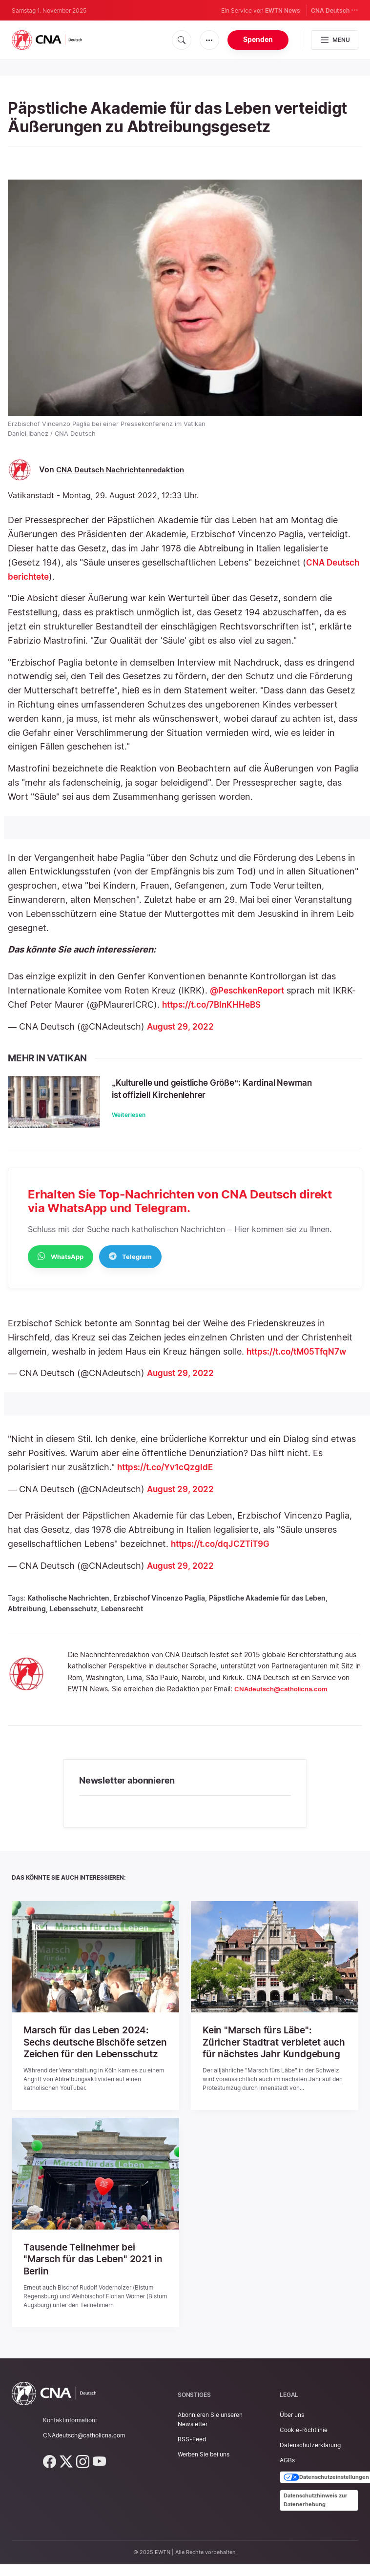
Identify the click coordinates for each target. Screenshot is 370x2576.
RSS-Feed (192, 2457)
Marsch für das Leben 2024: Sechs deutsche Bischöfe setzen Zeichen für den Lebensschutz (88, 2055)
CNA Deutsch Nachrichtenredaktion (123, 470)
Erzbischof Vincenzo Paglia (159, 1606)
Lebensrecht (122, 1617)
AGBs (287, 2478)
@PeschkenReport (250, 990)
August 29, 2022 (182, 1026)
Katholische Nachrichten (68, 1606)
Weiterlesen (143, 1114)
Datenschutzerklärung (310, 2463)
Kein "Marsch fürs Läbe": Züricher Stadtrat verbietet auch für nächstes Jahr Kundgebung (265, 2055)
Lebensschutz (73, 1617)
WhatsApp (60, 1264)
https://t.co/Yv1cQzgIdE (168, 1475)
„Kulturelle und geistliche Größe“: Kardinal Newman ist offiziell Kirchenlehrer (227, 1088)
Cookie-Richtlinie (304, 2448)
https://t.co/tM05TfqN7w (300, 1360)
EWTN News (282, 10)
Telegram (130, 1264)
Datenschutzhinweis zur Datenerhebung (316, 2518)
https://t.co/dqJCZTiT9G (224, 1552)
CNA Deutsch (334, 10)
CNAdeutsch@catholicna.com (284, 1697)
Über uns (292, 2432)
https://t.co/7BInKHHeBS (215, 1004)
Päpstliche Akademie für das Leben (267, 1606)
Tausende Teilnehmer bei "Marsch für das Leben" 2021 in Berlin (95, 2277)
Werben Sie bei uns (203, 2472)
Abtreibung (27, 1617)
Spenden (258, 39)
